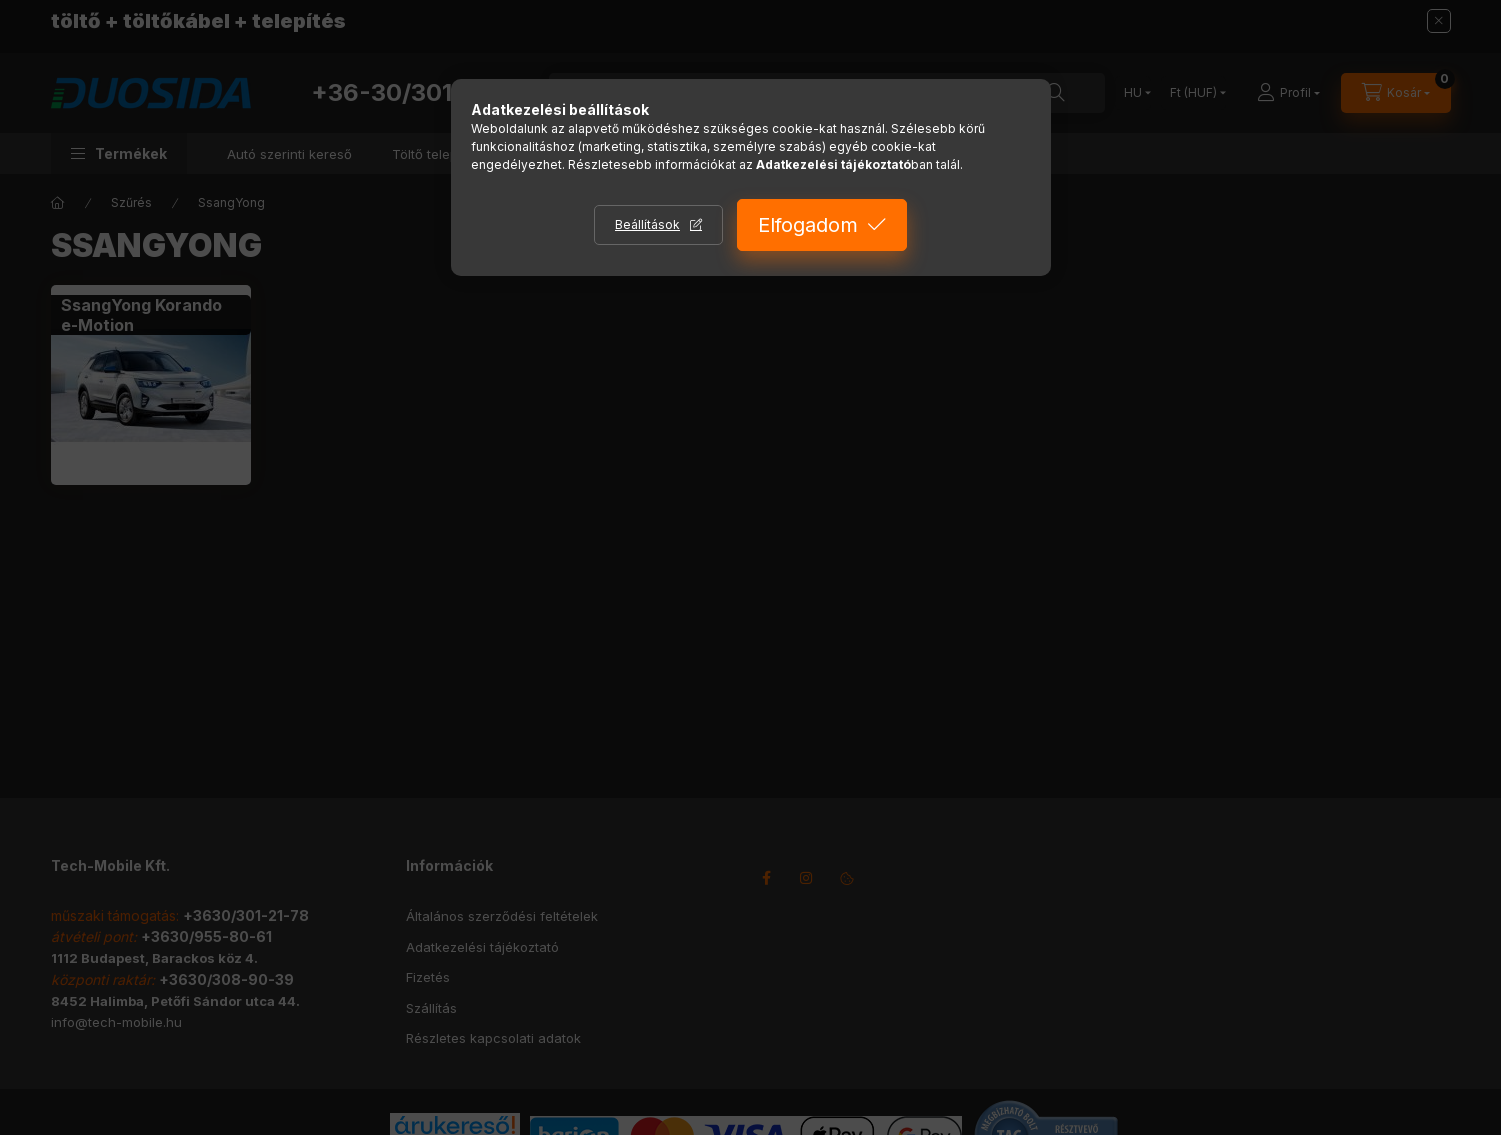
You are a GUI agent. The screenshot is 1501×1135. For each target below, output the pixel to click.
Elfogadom (808, 225)
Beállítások (647, 224)
